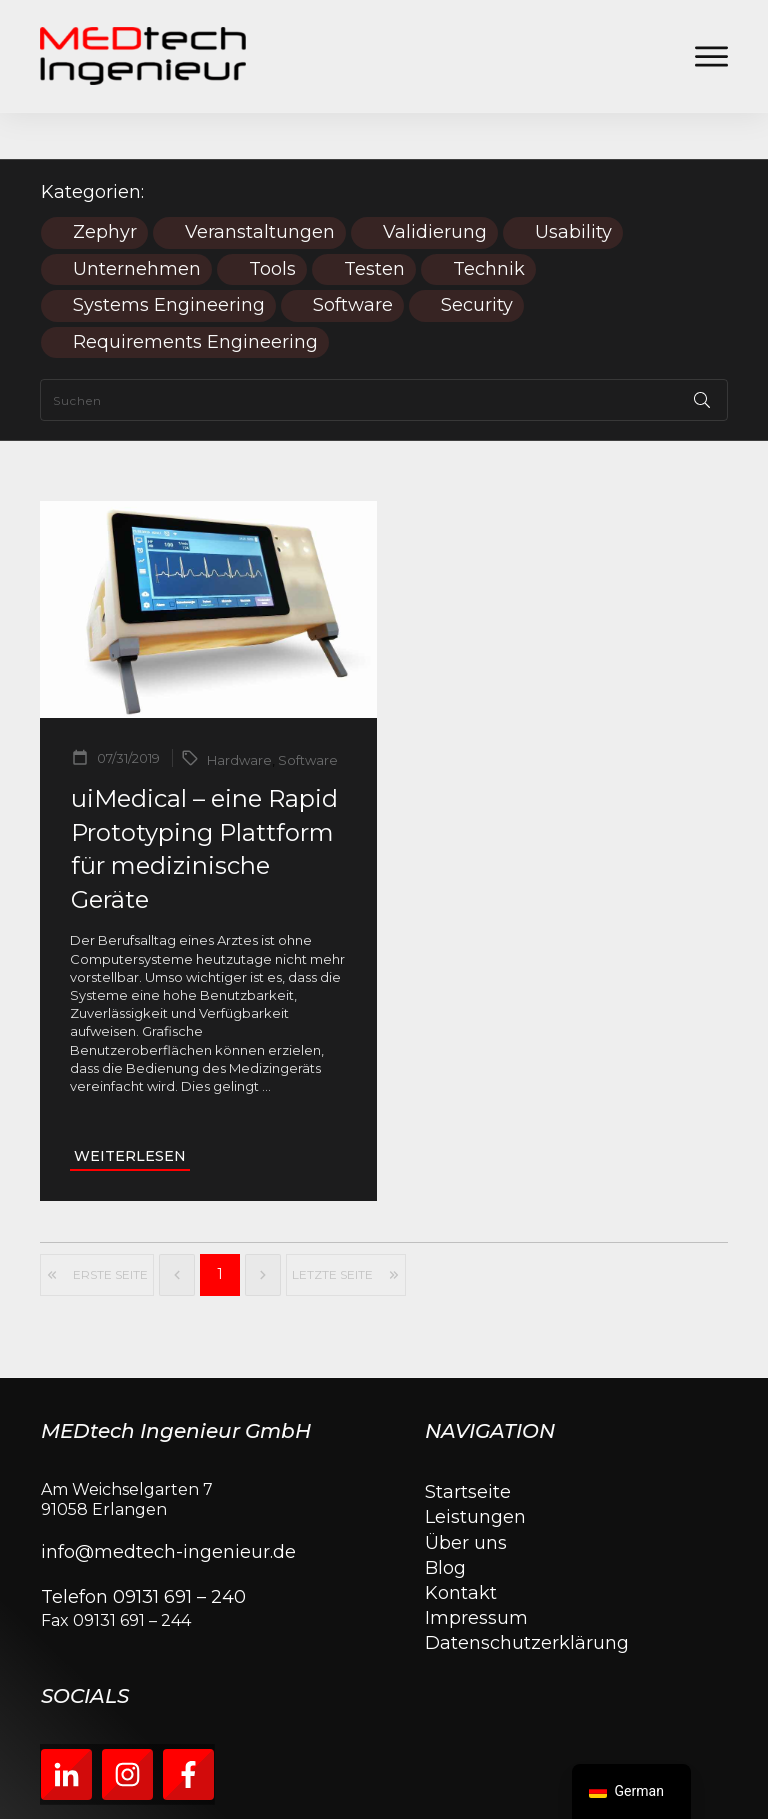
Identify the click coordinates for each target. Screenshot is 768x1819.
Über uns (466, 1497)
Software (353, 259)
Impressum (476, 1572)
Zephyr (105, 186)
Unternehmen (137, 223)
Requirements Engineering (195, 296)
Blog (445, 1522)
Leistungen (475, 1471)
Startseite (468, 1446)
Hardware (239, 714)
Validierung (435, 186)
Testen (374, 223)
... (266, 1040)
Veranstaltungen (260, 186)
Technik (489, 223)
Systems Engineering (169, 259)
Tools (272, 223)
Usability (573, 186)
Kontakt (461, 1547)
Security (477, 259)
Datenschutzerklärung (527, 1597)
